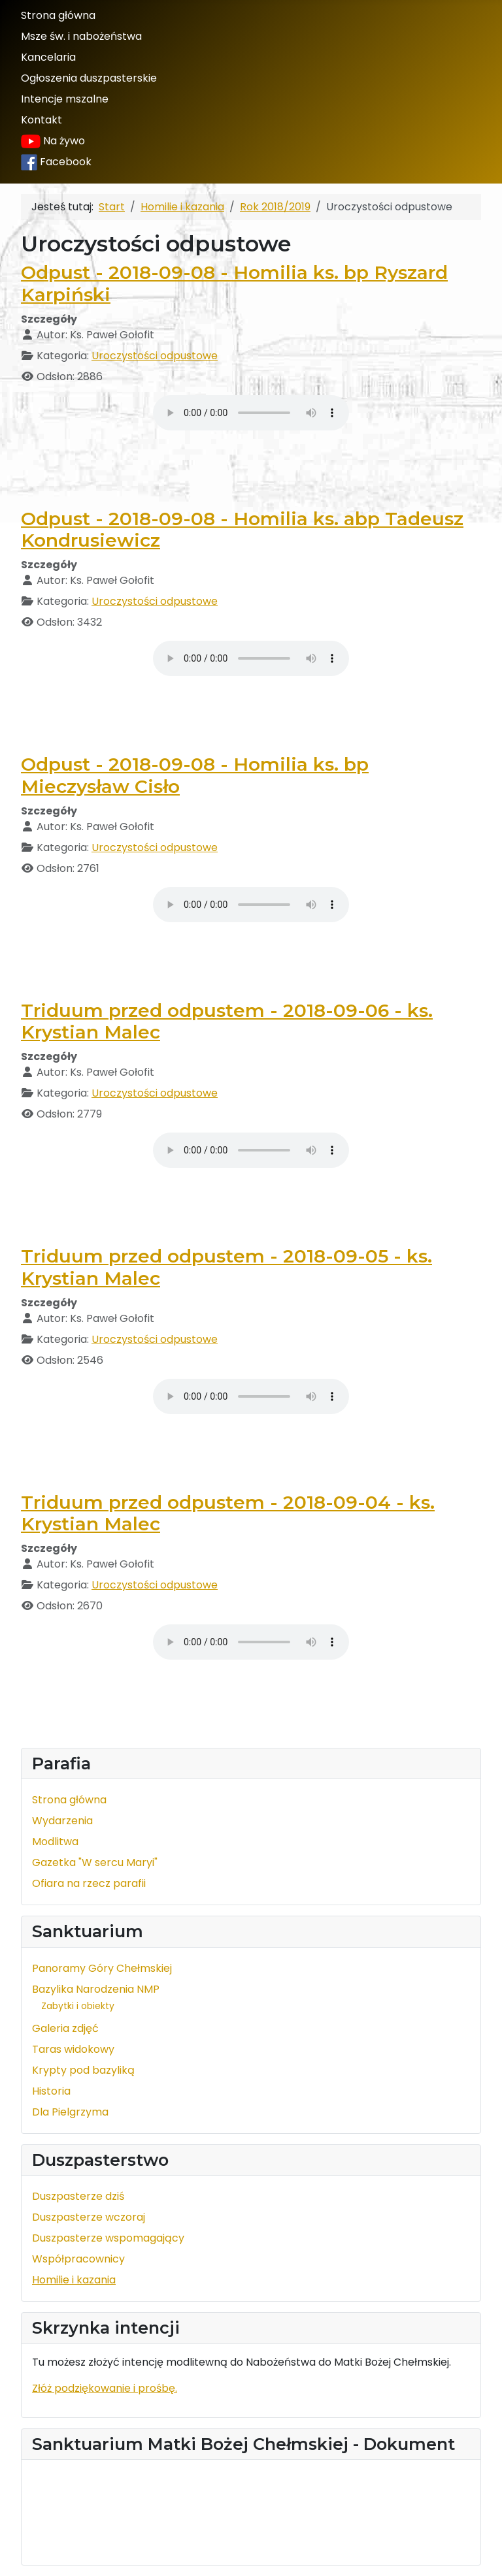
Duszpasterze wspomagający (108, 2238)
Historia (51, 2091)
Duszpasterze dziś (78, 2196)
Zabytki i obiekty (77, 2005)
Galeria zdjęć (65, 2028)
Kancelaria (48, 57)
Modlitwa (55, 1841)
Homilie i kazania (74, 2279)
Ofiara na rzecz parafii (89, 1883)
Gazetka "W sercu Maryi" (95, 1862)
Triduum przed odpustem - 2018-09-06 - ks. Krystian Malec (227, 1021)
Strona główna (58, 15)
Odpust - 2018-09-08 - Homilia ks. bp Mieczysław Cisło (195, 775)
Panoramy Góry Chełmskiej (102, 1968)
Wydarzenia (62, 1820)
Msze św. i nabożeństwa (81, 36)
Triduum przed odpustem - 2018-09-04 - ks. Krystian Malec (228, 1513)
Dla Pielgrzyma (70, 2111)
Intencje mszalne (65, 98)
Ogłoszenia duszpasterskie (89, 78)
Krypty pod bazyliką (83, 2070)
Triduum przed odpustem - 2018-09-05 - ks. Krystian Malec (226, 1267)
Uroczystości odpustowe (155, 355)
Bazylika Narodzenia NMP (95, 1989)
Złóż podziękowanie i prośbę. (104, 2388)
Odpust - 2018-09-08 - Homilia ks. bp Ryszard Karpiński (234, 283)
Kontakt (41, 119)
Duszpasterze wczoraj (88, 2217)
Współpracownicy (78, 2258)
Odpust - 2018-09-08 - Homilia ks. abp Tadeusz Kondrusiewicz (242, 529)
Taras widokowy (73, 2049)
